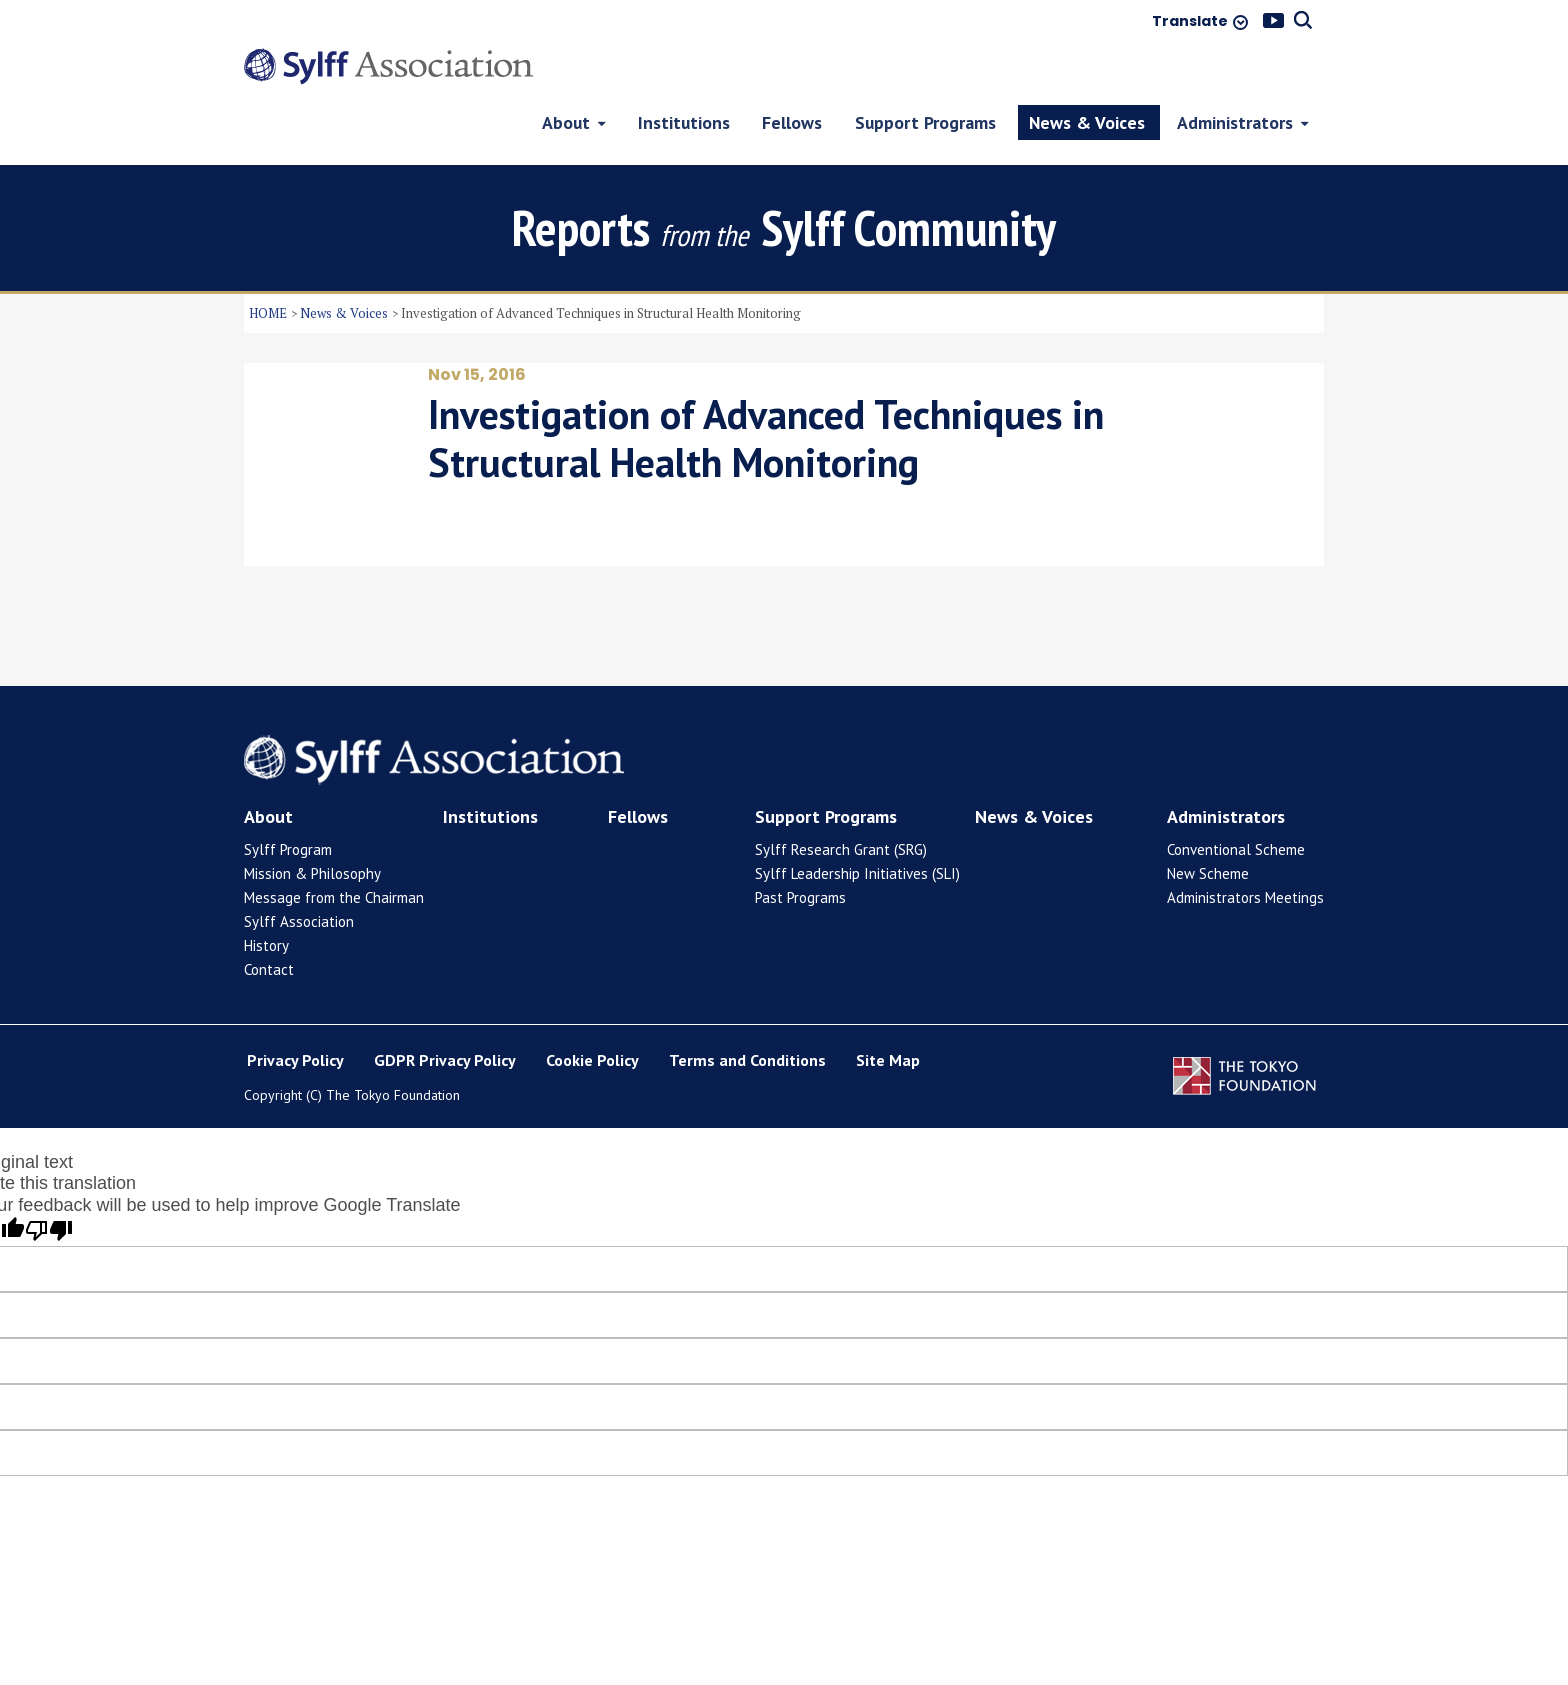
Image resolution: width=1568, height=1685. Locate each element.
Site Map (888, 1012)
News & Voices (344, 264)
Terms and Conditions (747, 1012)
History (266, 896)
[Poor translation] (49, 1183)
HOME (268, 264)
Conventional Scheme (1236, 800)
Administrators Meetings (1245, 848)
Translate (1190, 22)
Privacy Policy (295, 1012)
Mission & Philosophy (312, 824)
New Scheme (1208, 824)
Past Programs (800, 848)
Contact (269, 920)
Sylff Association (299, 872)
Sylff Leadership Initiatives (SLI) (857, 824)
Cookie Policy (592, 1012)
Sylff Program (288, 800)
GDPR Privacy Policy (445, 1012)
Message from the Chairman (334, 848)
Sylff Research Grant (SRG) (841, 800)
